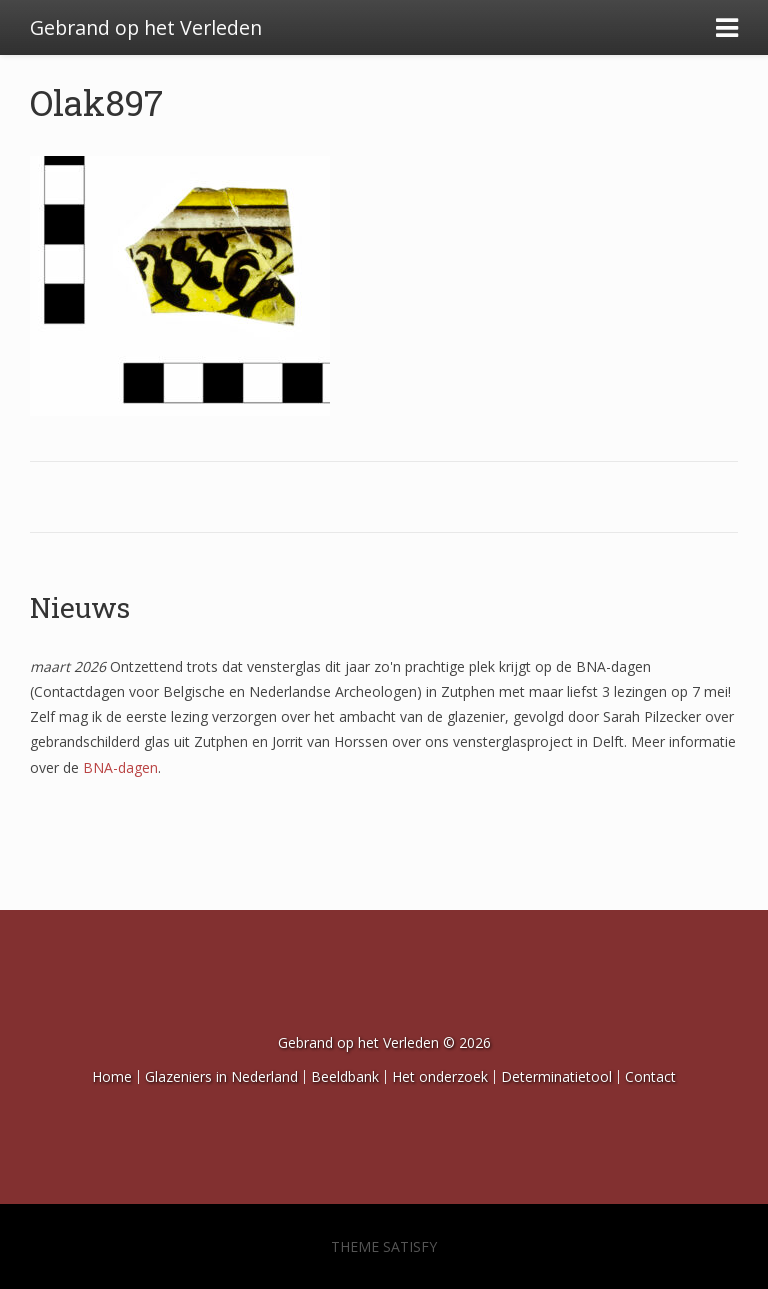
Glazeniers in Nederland (221, 1076)
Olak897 (96, 102)
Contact (650, 1076)
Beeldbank (345, 1076)
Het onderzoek (440, 1076)
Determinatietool (556, 1076)
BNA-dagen (120, 767)
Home (112, 1076)
